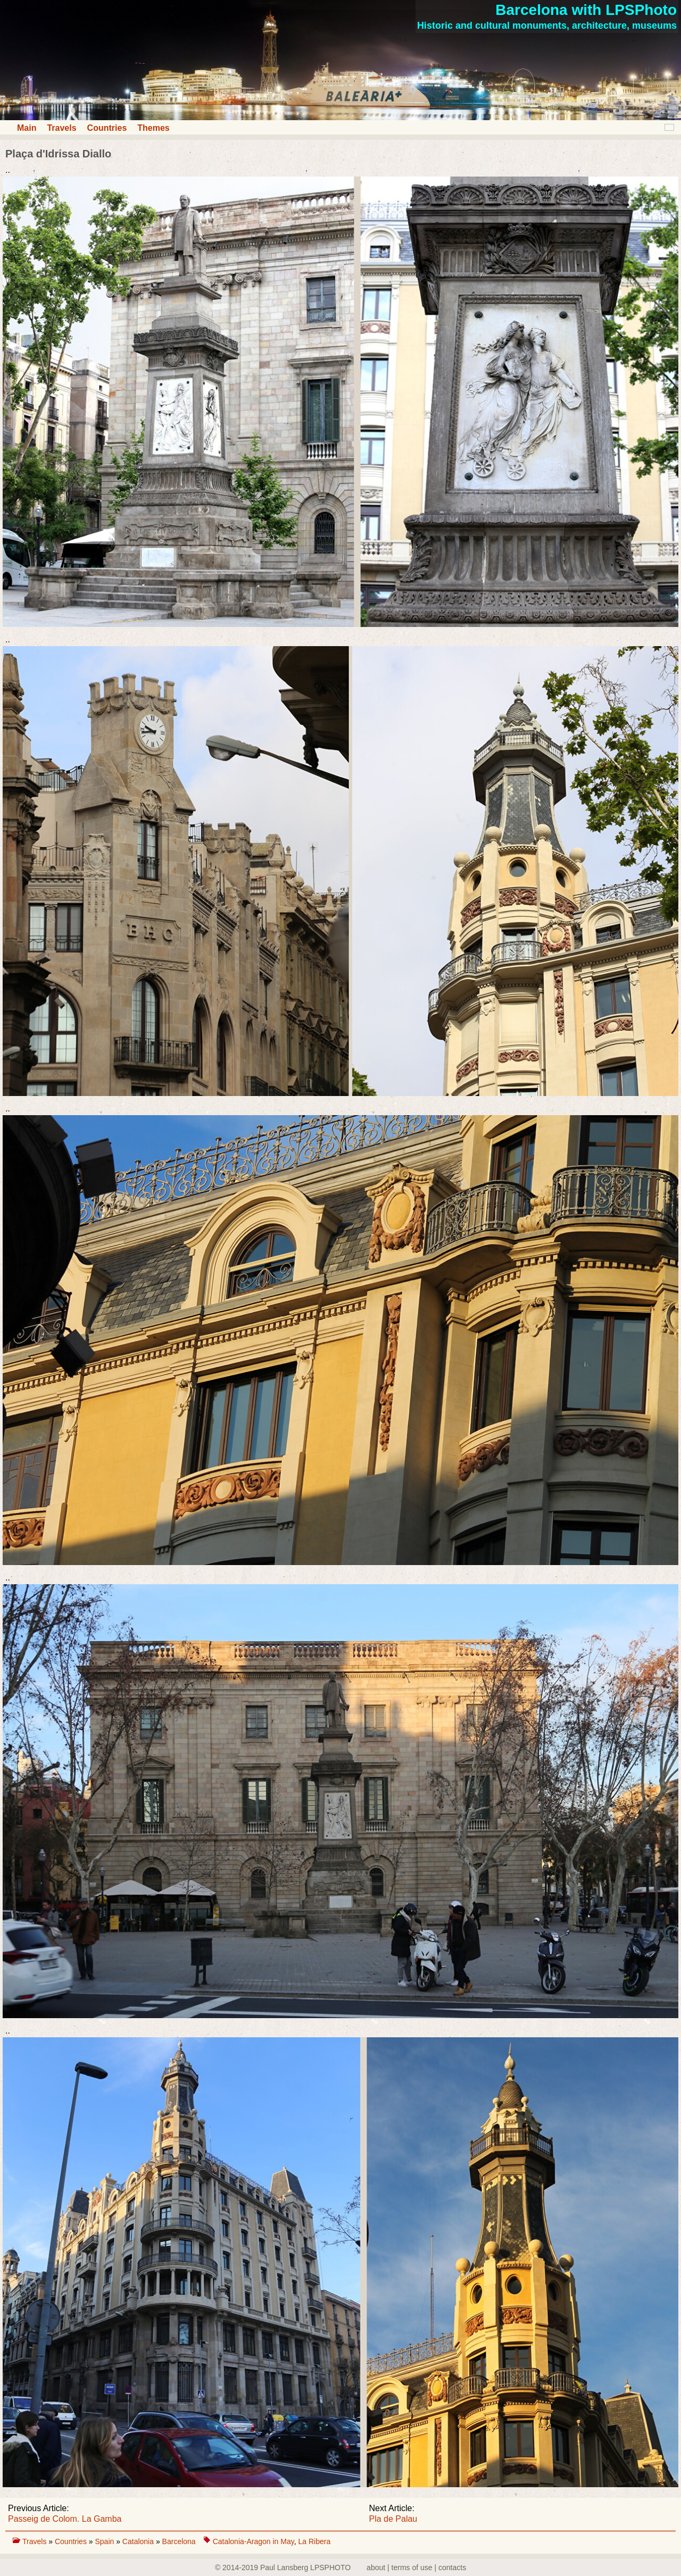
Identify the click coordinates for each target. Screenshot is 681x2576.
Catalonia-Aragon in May (253, 2541)
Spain (105, 2541)
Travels (61, 127)
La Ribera (314, 2541)
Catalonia (139, 2541)
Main (26, 127)
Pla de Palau (393, 2518)
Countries (107, 127)
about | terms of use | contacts (416, 2567)
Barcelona (179, 2541)
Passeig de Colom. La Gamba (64, 2518)
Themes (153, 127)
